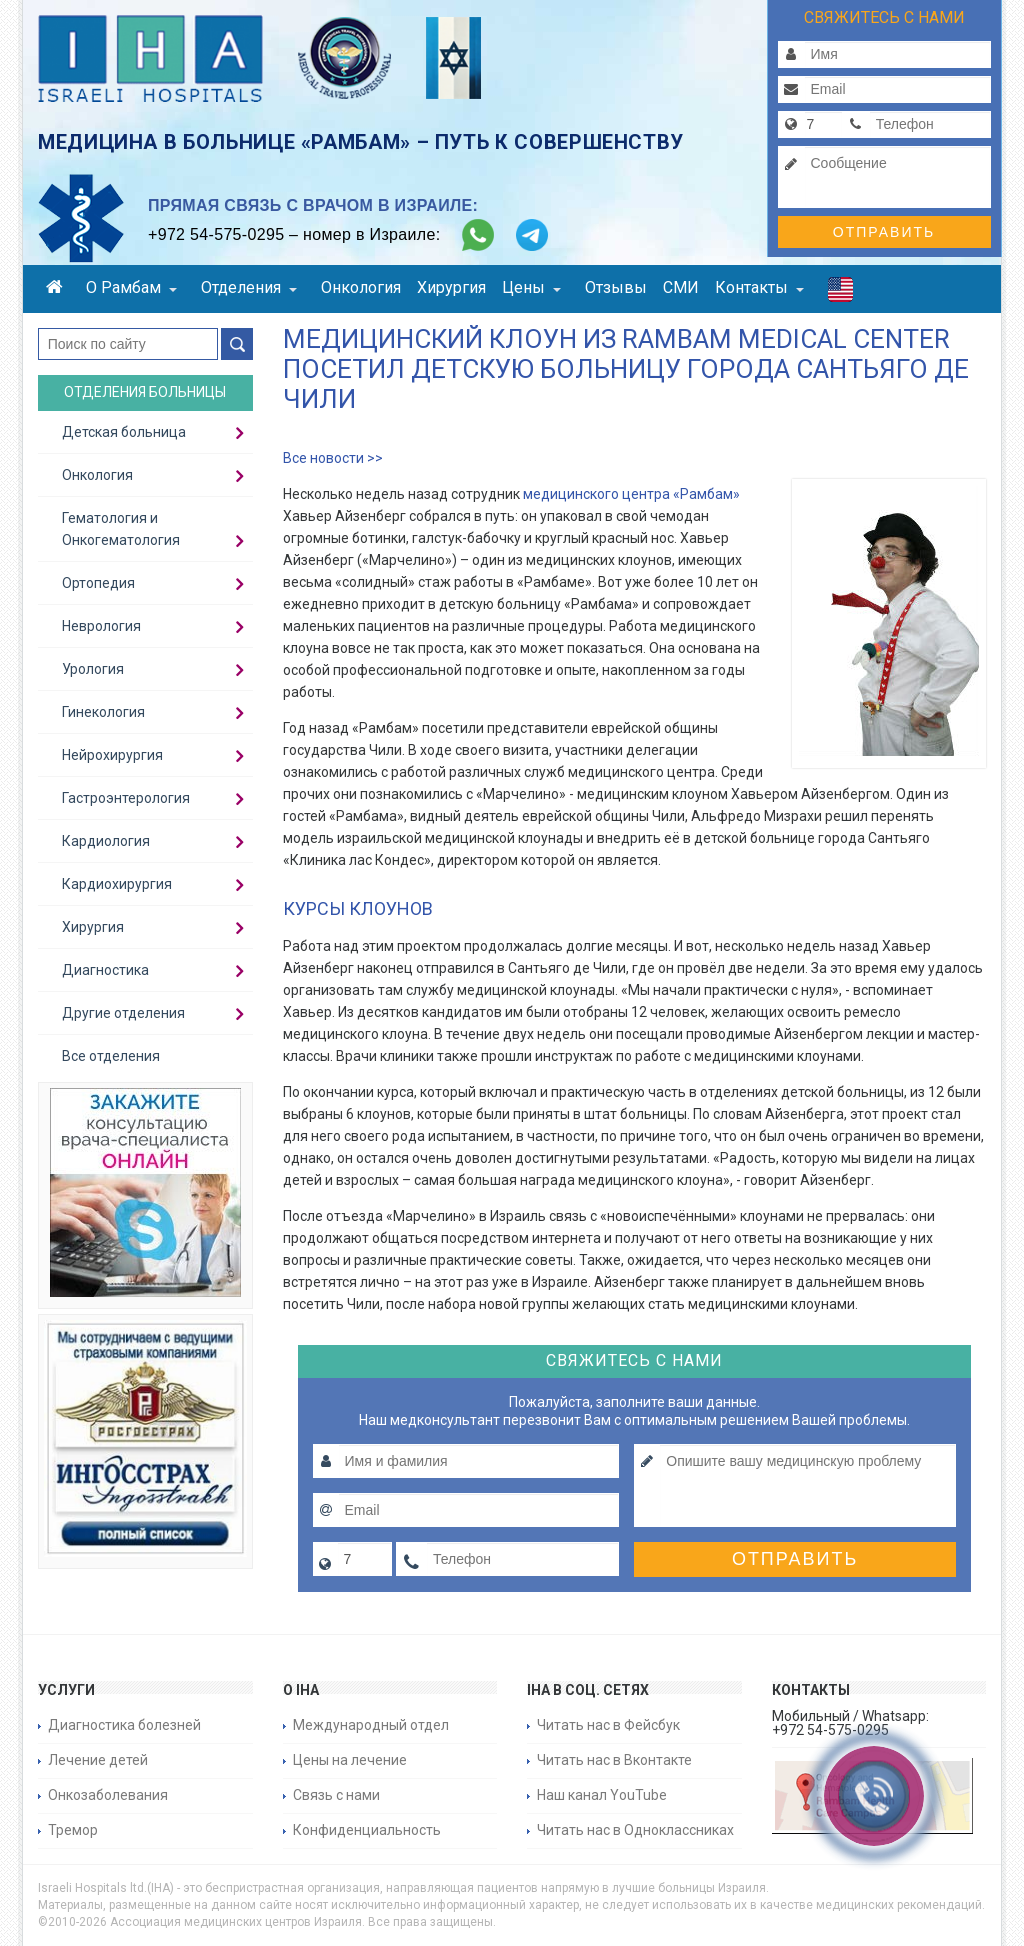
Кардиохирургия (117, 884)
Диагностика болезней (124, 1725)
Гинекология (103, 712)
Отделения (249, 287)
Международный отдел (371, 1725)
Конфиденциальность (367, 1830)
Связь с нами (336, 1795)
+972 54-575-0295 (216, 234)
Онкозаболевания (108, 1795)
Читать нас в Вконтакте (614, 1760)
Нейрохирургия (112, 755)
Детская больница (124, 432)
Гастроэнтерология (126, 798)
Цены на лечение (350, 1760)
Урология (93, 669)
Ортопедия (98, 583)
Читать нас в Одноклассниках (635, 1830)
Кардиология (106, 841)
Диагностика (105, 970)
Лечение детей (98, 1760)
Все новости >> (333, 458)
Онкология (361, 287)
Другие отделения (123, 1013)
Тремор (73, 1830)
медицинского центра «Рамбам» (631, 494)
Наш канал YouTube (602, 1795)
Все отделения (111, 1056)
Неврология (101, 626)
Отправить (884, 232)
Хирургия (451, 287)
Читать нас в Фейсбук (608, 1725)
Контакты (759, 287)
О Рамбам (131, 287)
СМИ (681, 287)
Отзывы (616, 287)
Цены (531, 287)
